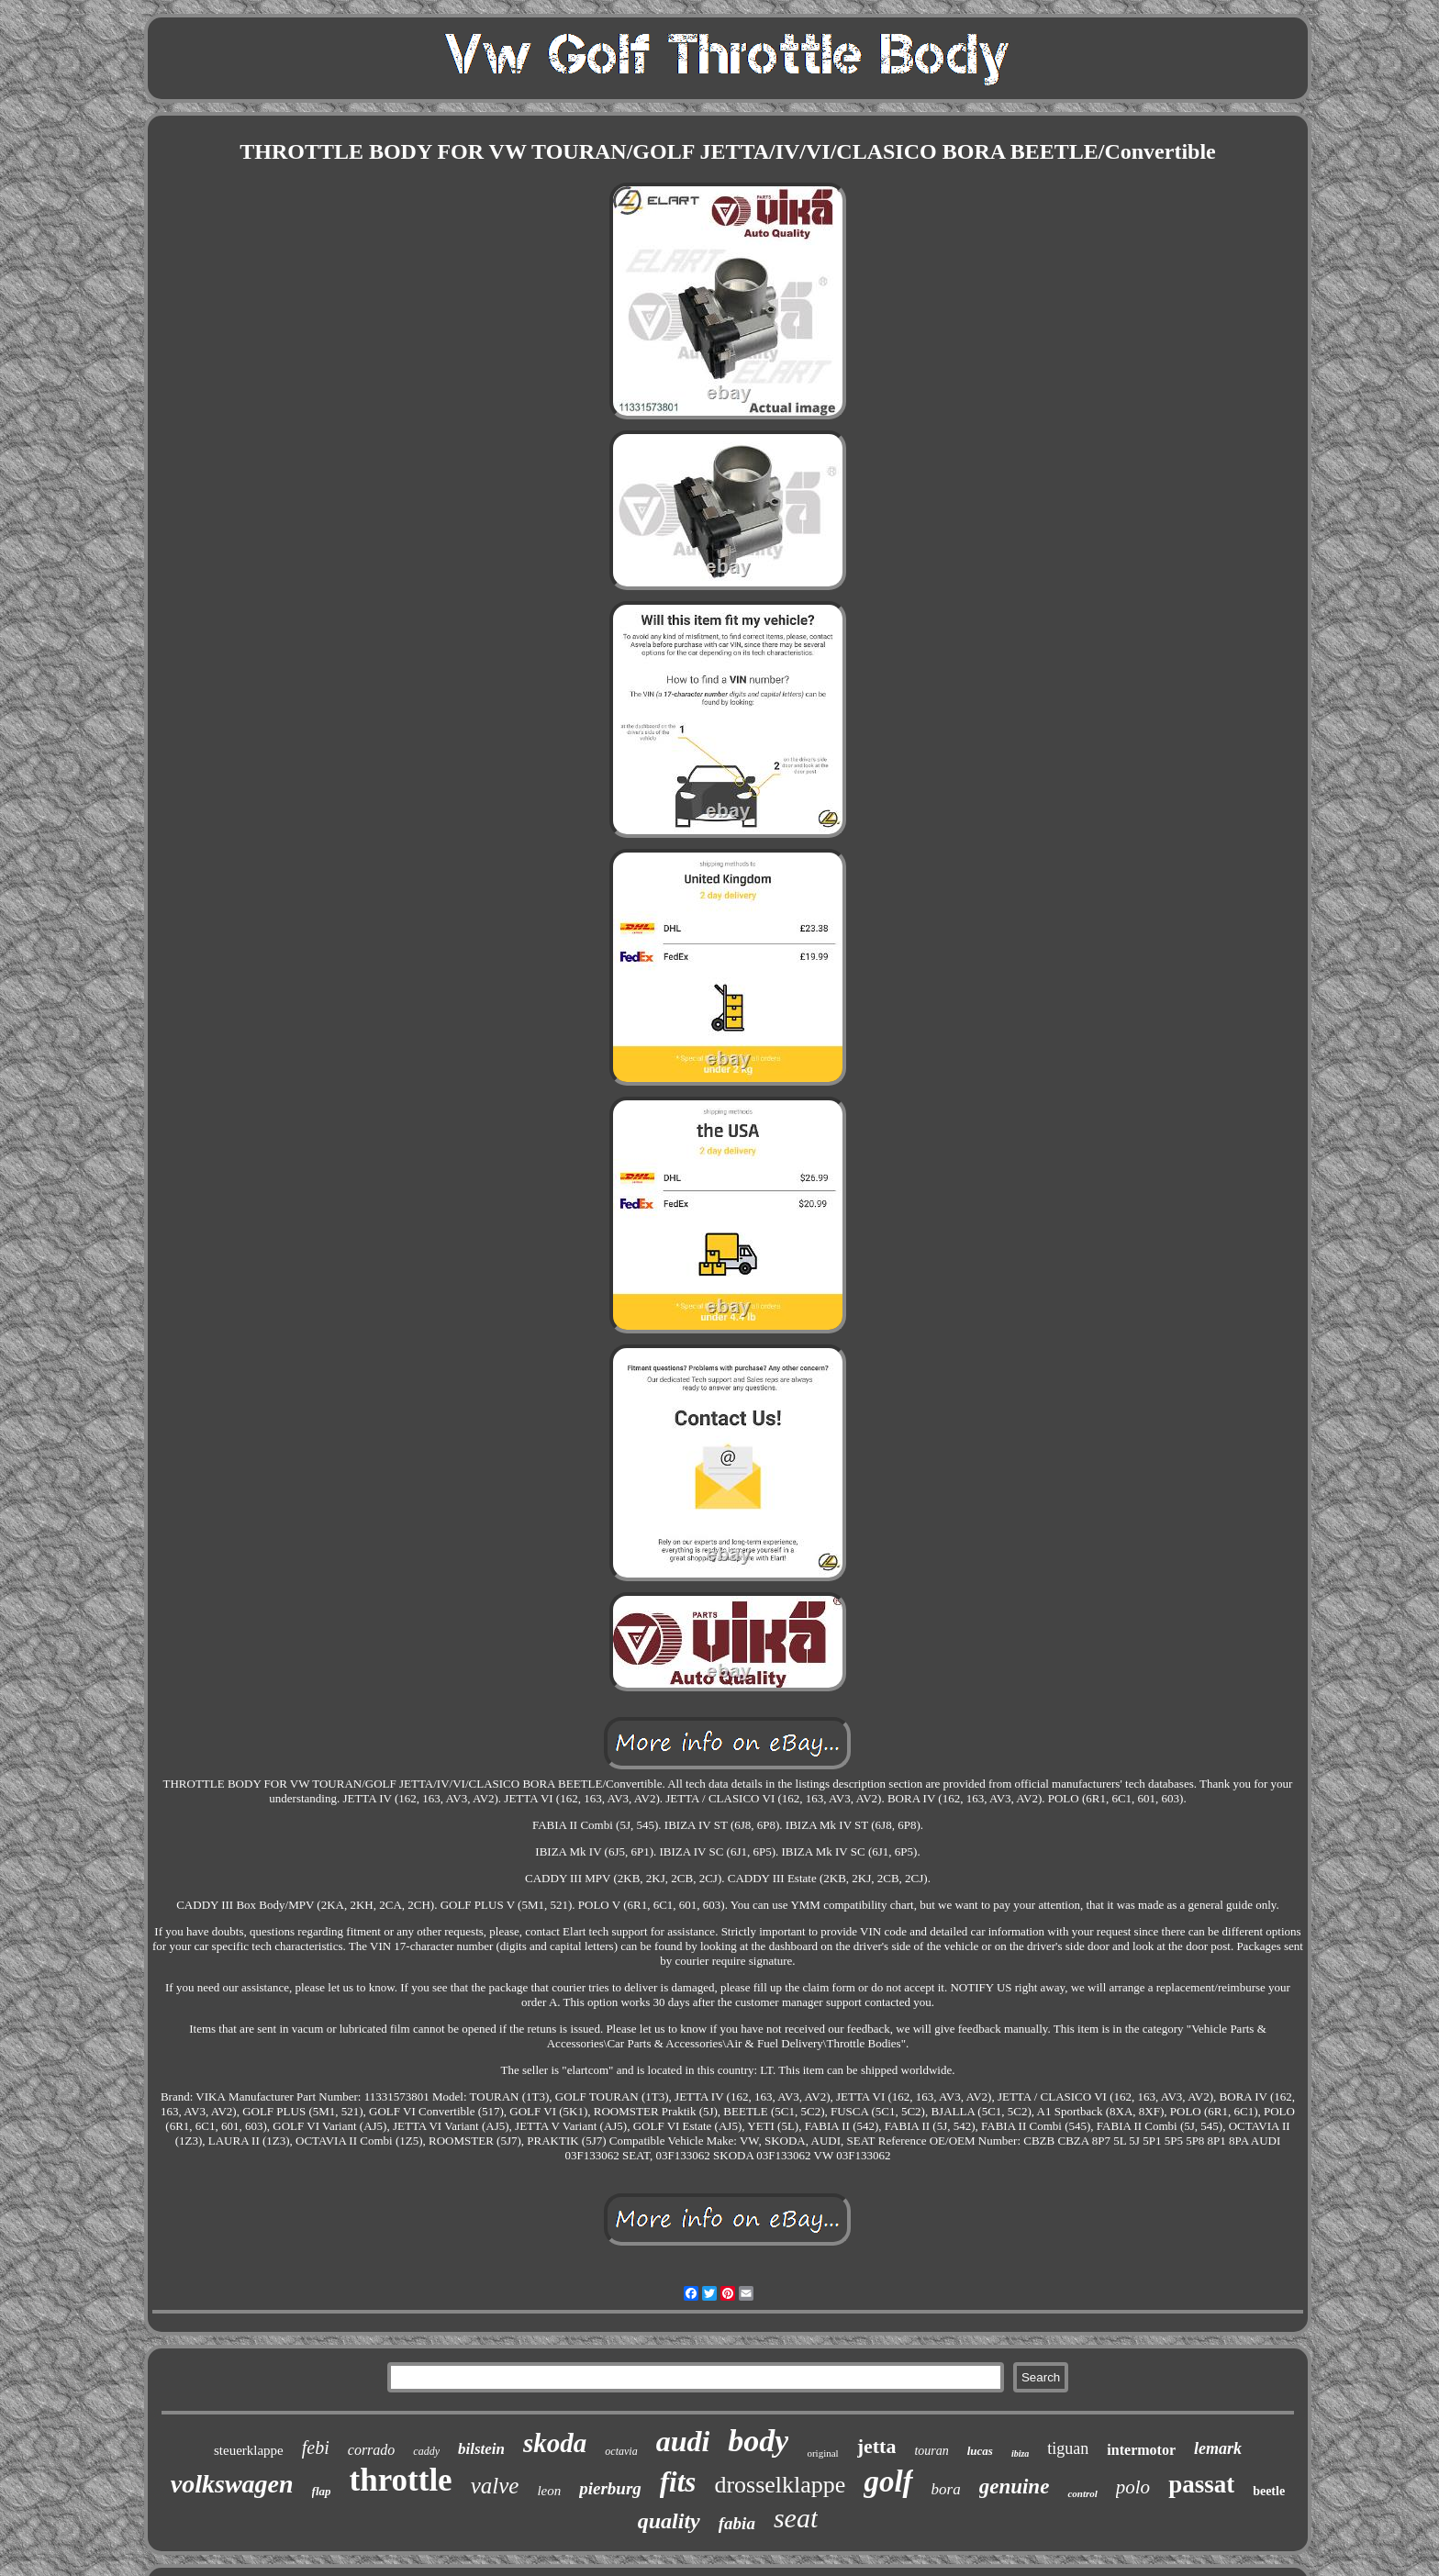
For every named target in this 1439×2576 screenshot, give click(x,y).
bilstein (481, 2449)
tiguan (1067, 2448)
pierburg (610, 2488)
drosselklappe (779, 2484)
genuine (1014, 2486)
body (758, 2441)
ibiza (1020, 2453)
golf (888, 2481)
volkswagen (232, 2484)
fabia (737, 2523)
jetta (877, 2446)
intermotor (1141, 2450)
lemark (1218, 2448)
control (1082, 2493)
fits (678, 2482)
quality (669, 2521)
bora (946, 2489)
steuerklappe (249, 2450)
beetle (1269, 2491)
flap (321, 2491)
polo (1133, 2487)
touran (931, 2451)
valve (495, 2485)
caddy (426, 2451)
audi (683, 2441)
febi (315, 2447)
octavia (621, 2451)
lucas (980, 2451)
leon (549, 2490)
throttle (401, 2480)
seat (796, 2518)
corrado (372, 2450)
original (822, 2453)
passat (1201, 2484)
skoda (554, 2443)
